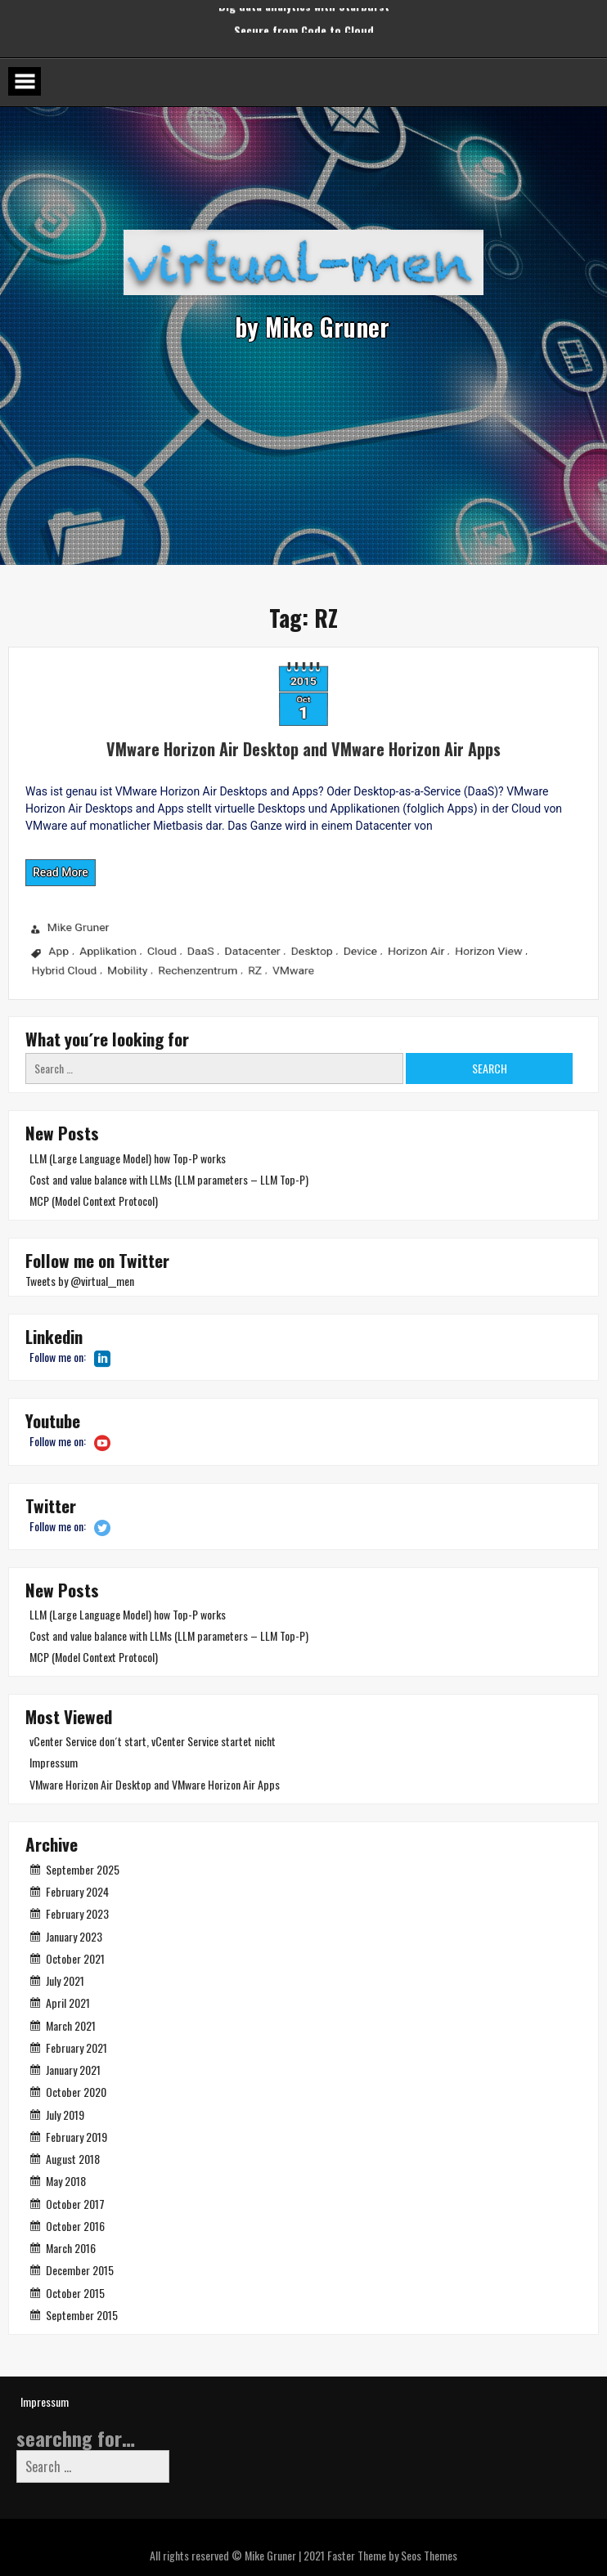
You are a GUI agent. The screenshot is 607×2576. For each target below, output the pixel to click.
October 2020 (76, 2091)
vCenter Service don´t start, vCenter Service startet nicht (152, 1740)
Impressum (53, 1762)
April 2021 (68, 2002)
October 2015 (75, 2292)
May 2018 (66, 2180)
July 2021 (65, 1980)
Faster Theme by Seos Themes (392, 2555)
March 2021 (71, 2025)
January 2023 (74, 1936)
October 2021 (75, 1958)
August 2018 (73, 2158)
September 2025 (82, 1869)
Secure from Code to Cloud (304, 19)
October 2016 (75, 2225)
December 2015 (80, 2269)
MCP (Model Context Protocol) (93, 1200)
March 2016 (71, 2247)
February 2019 (76, 2136)
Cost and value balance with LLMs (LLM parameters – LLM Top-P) (168, 1179)
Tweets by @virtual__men (79, 1280)
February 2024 (77, 1891)
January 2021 (73, 2069)
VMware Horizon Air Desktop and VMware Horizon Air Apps (237, 737)
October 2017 (75, 2203)
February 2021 (76, 2047)
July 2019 (65, 2114)
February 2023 (77, 1913)
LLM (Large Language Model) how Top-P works (127, 1158)
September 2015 (82, 2314)
